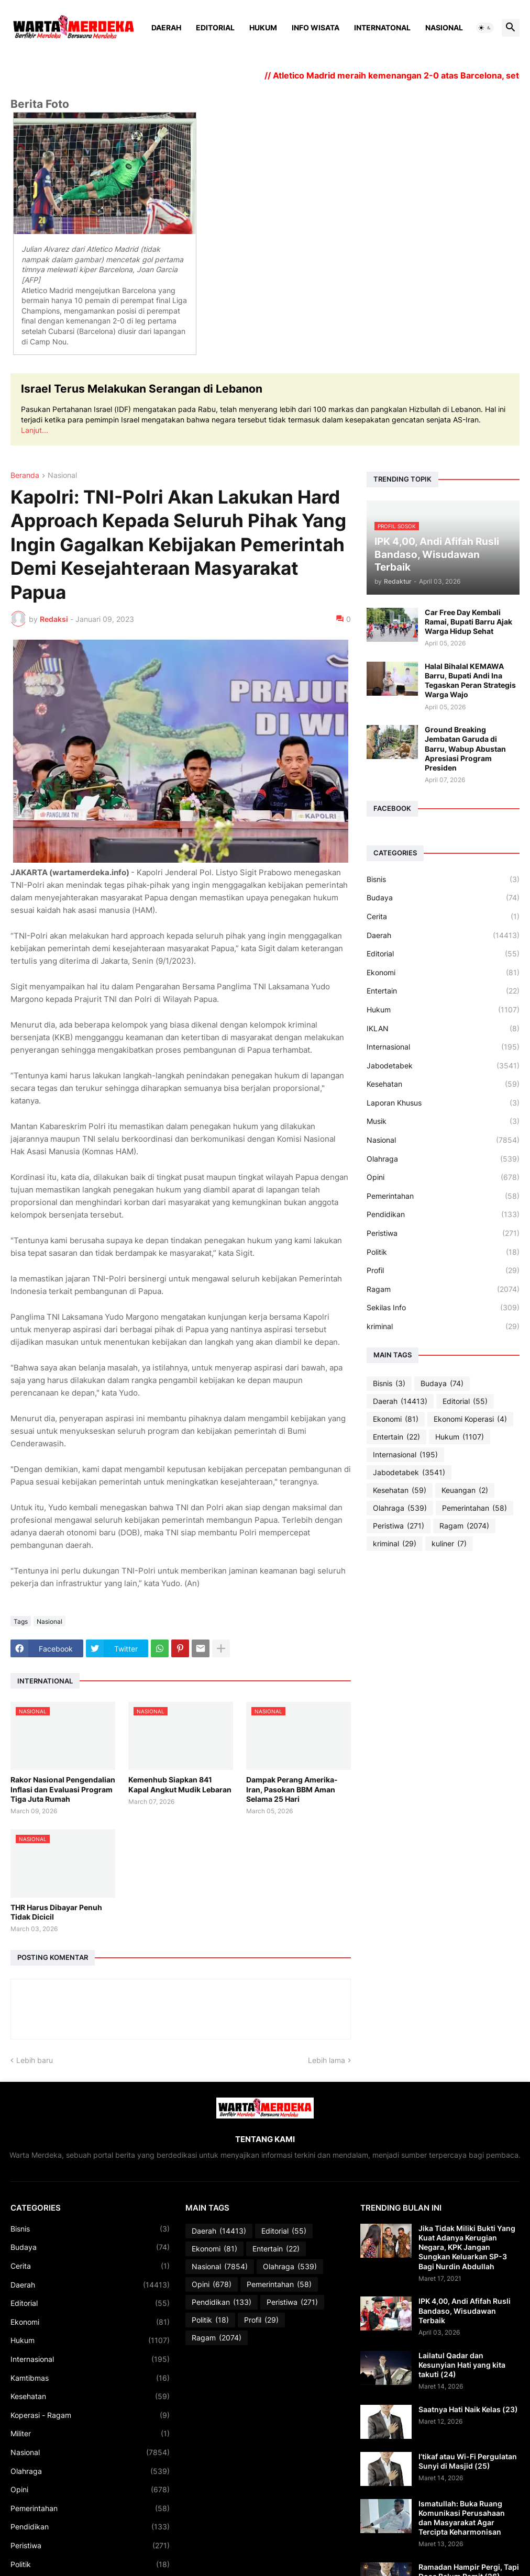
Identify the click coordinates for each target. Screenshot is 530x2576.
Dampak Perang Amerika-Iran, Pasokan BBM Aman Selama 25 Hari (292, 1789)
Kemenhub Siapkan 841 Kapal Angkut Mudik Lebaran (179, 1784)
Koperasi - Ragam (90, 2415)
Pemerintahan (443, 1196)
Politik (443, 1252)
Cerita (443, 916)
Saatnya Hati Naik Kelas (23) (468, 2409)
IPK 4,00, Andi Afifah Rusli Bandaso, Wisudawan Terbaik (464, 2310)
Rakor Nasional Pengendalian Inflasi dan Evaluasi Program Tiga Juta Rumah (62, 1789)
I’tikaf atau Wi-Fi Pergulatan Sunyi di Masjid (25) (467, 2461)
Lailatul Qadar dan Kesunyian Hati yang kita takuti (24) (461, 2365)
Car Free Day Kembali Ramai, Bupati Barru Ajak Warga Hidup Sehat (468, 621)
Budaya (443, 898)
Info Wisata (315, 27)
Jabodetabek (443, 1066)
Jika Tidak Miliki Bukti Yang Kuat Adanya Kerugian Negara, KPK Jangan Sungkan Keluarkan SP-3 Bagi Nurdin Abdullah (466, 2247)
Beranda (24, 475)
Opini (443, 1177)
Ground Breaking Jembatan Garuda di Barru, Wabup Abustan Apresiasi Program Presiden (465, 748)
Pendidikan (443, 1214)
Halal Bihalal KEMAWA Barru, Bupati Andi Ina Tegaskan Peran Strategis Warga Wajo (470, 680)
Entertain (443, 991)
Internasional (443, 1047)
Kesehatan (443, 1084)
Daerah (166, 27)
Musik (443, 1121)
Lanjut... (34, 430)
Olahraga (443, 1159)
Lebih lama (326, 2060)
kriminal (443, 1326)
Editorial (215, 27)
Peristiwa (443, 1233)
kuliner (449, 1543)
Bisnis (443, 879)
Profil (443, 1270)
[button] (485, 28)
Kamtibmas (90, 2378)
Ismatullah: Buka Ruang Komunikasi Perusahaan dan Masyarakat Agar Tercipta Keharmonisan (461, 2518)
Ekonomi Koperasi (470, 1419)
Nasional (444, 27)
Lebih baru (34, 2060)
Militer (90, 2433)
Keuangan (464, 1490)
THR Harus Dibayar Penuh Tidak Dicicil (56, 1912)
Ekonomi (443, 972)
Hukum (263, 27)
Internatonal (382, 27)
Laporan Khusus (443, 1103)
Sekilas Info (443, 1307)
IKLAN (443, 1028)
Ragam (443, 1289)
